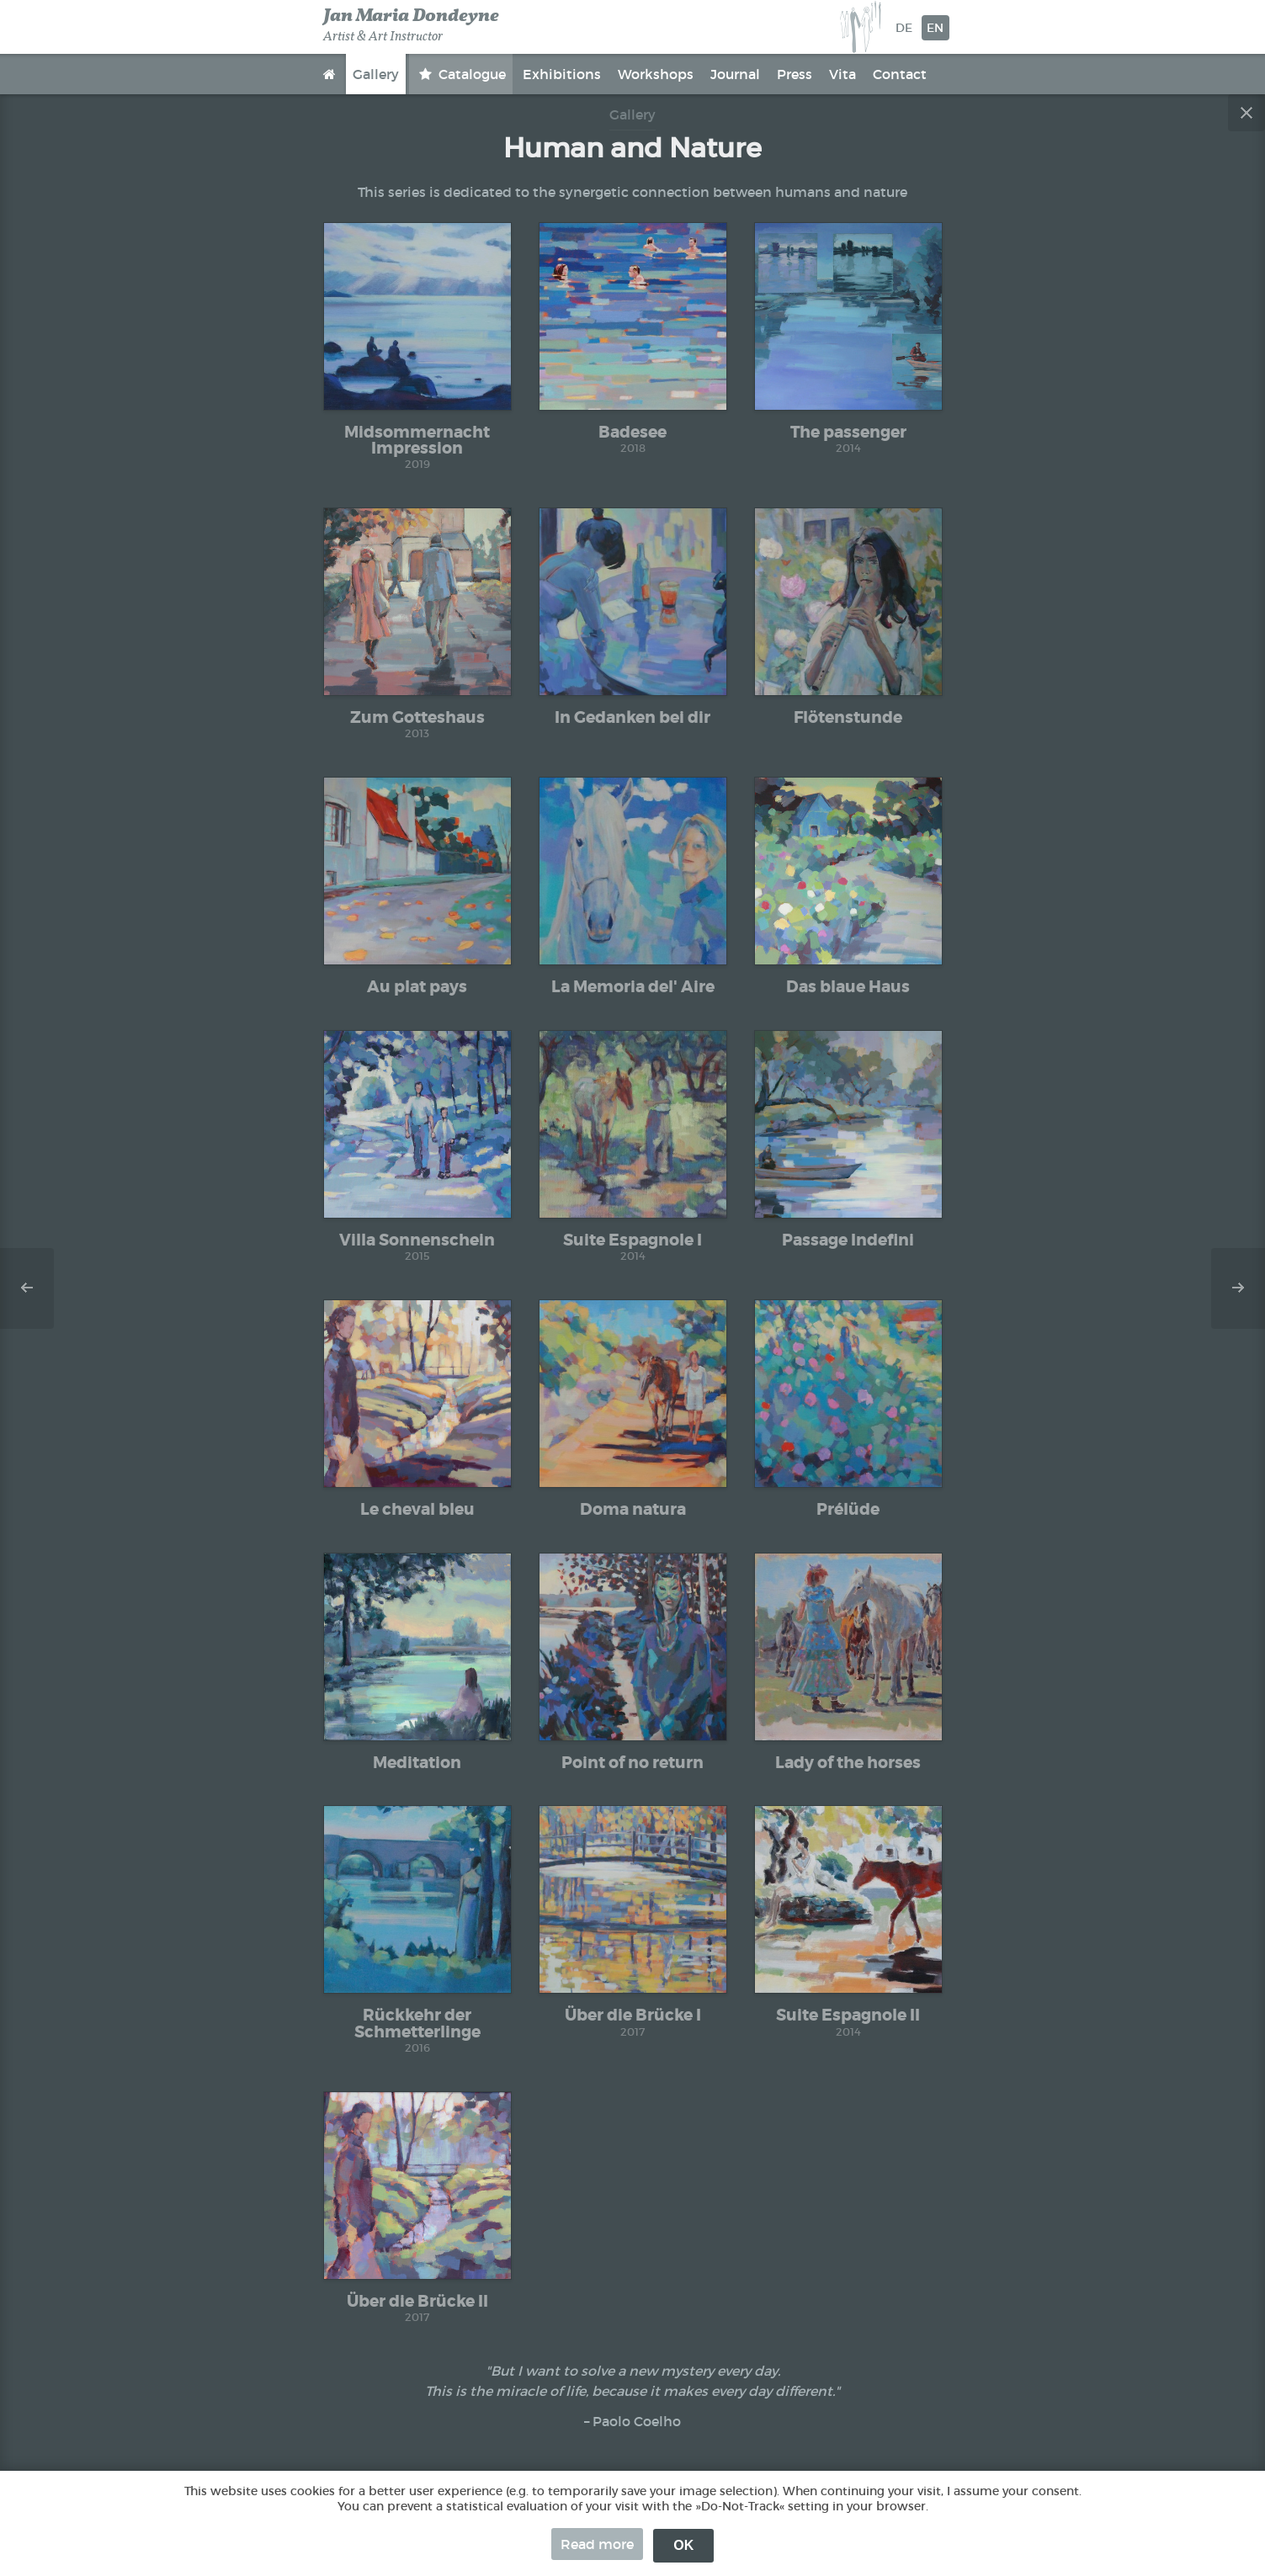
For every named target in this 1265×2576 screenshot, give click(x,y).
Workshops (656, 74)
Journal (735, 74)
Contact (900, 74)
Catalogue (470, 74)
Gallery (376, 74)
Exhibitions (562, 74)
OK (683, 2545)
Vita (842, 74)
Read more (597, 2544)
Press (794, 74)
